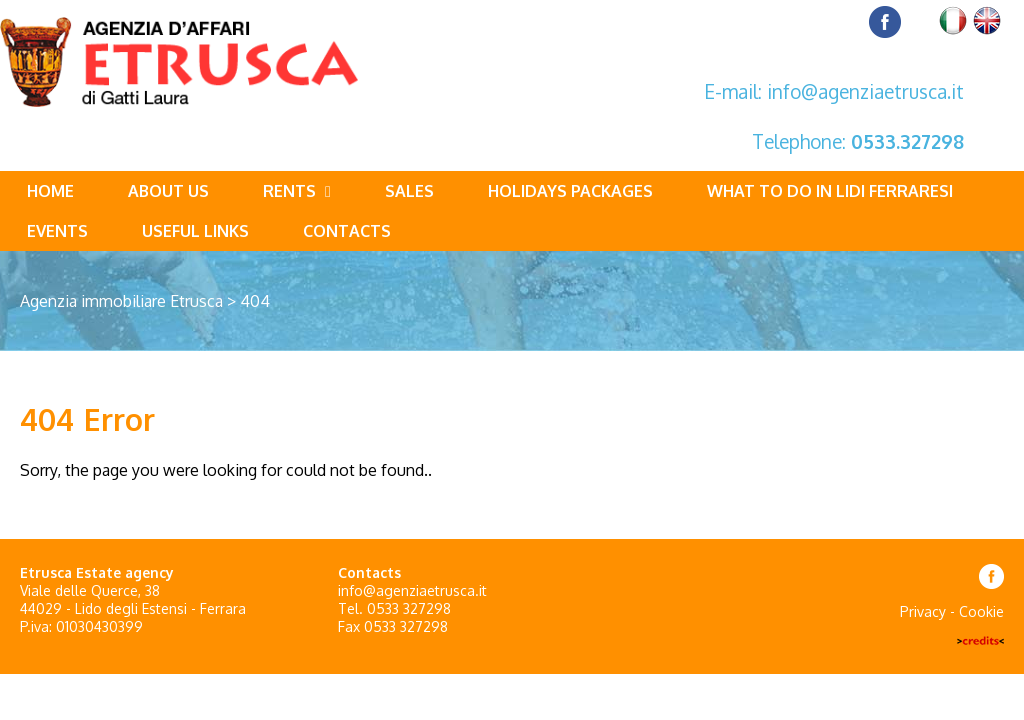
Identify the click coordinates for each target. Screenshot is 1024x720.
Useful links (195, 231)
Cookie (981, 611)
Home (50, 191)
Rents (297, 191)
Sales (409, 191)
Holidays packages (570, 191)
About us (168, 191)
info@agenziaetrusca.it (865, 91)
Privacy (923, 611)
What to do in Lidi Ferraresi (830, 191)
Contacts (347, 231)
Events (57, 231)
